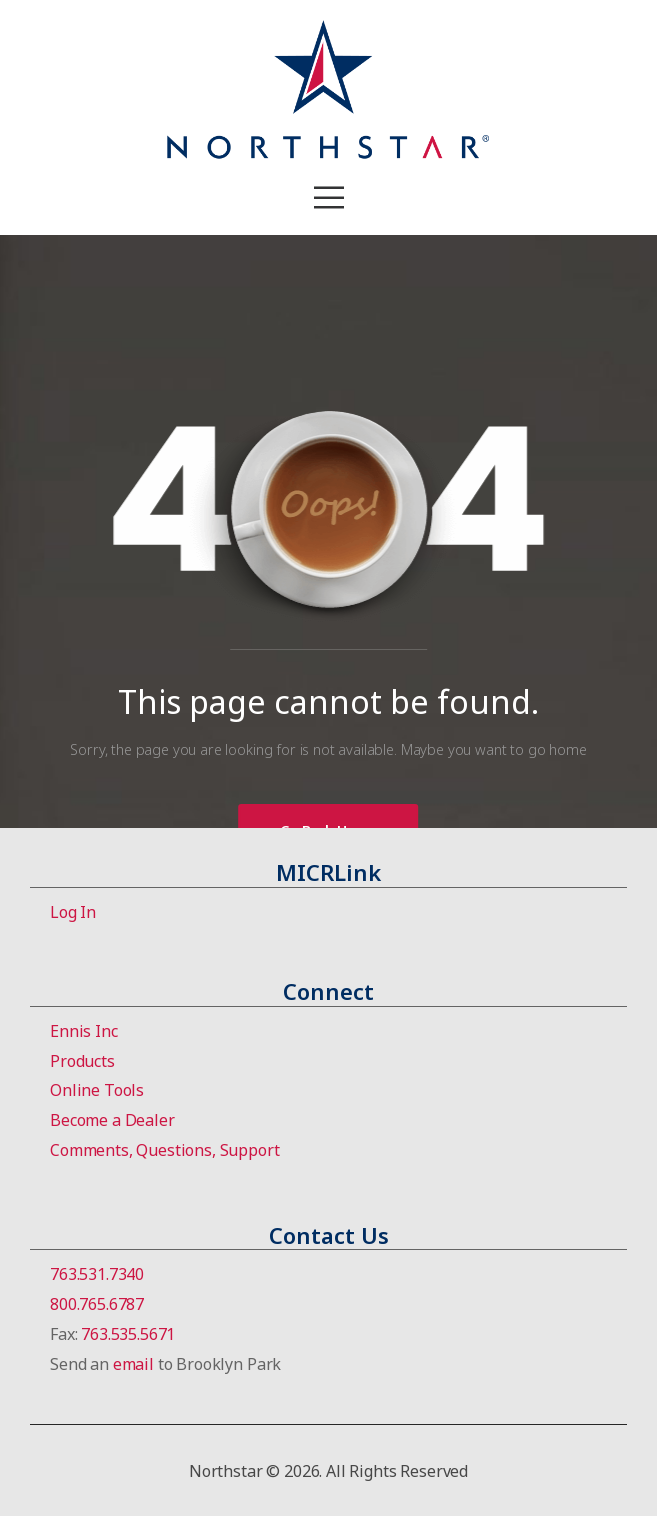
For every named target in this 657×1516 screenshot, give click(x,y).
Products (82, 1061)
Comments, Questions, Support (165, 1150)
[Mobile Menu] (329, 198)
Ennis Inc (84, 1031)
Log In (73, 912)
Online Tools (97, 1090)
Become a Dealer (112, 1120)
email (133, 1364)
